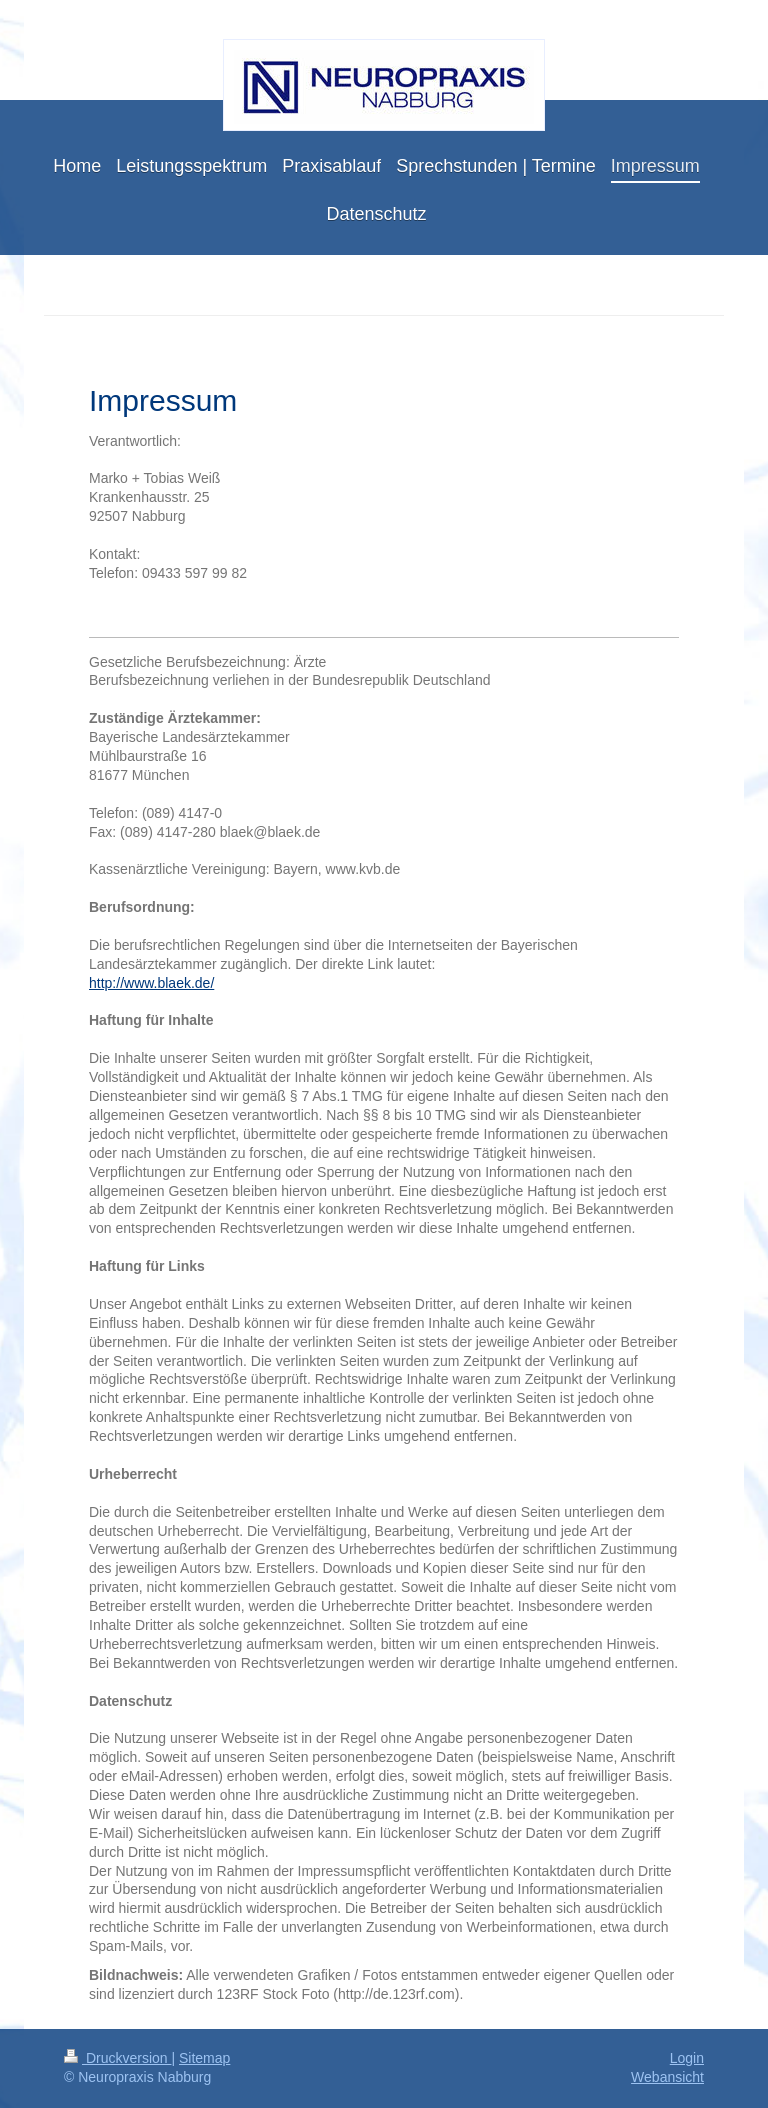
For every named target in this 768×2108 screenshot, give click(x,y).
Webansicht (667, 2077)
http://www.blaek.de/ (151, 983)
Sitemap (204, 2058)
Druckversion (117, 2058)
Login (687, 2058)
